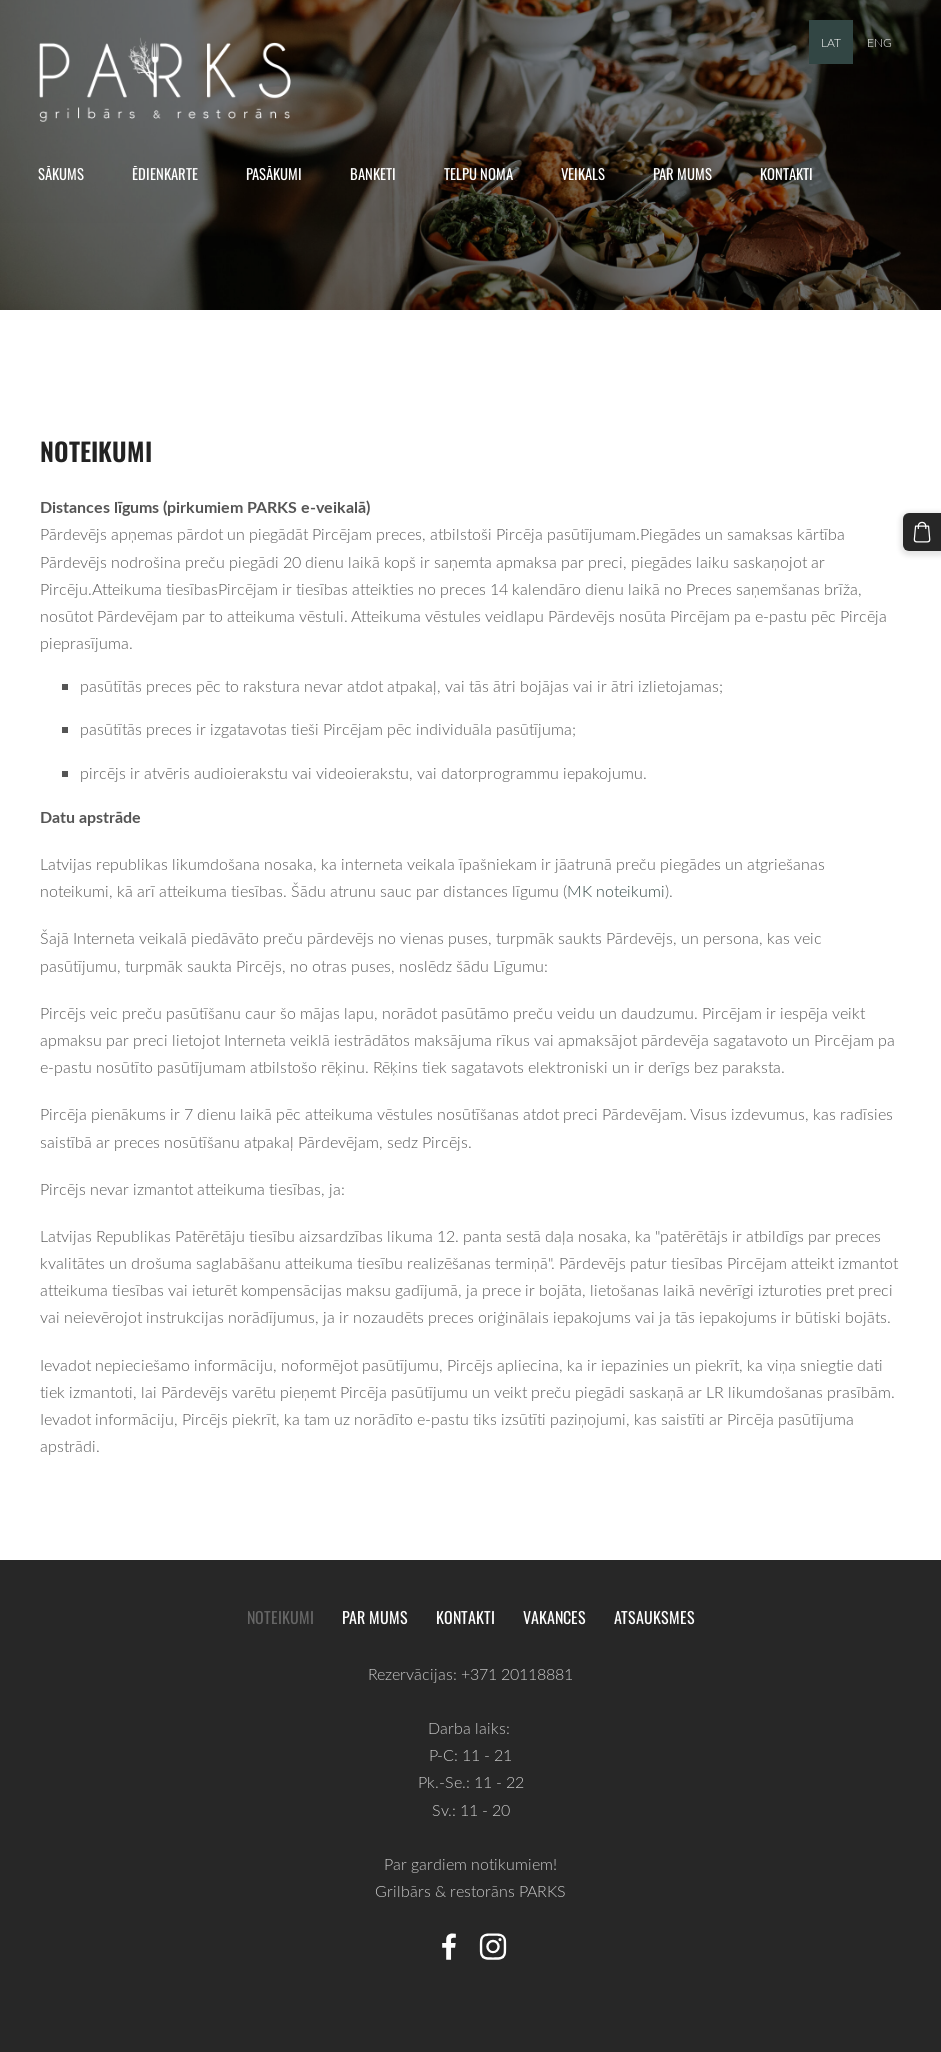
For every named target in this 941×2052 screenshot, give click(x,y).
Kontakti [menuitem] (793, 173)
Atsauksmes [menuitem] (654, 1617)
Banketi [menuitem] (380, 173)
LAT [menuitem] (831, 42)
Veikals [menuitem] (590, 173)
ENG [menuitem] (879, 42)
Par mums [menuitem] (689, 173)
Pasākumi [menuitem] (281, 173)
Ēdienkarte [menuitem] (172, 173)
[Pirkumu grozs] (924, 530)
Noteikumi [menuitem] (280, 1617)
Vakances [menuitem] (554, 1617)
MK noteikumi (616, 891)
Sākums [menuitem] (68, 173)
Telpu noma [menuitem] (485, 173)
